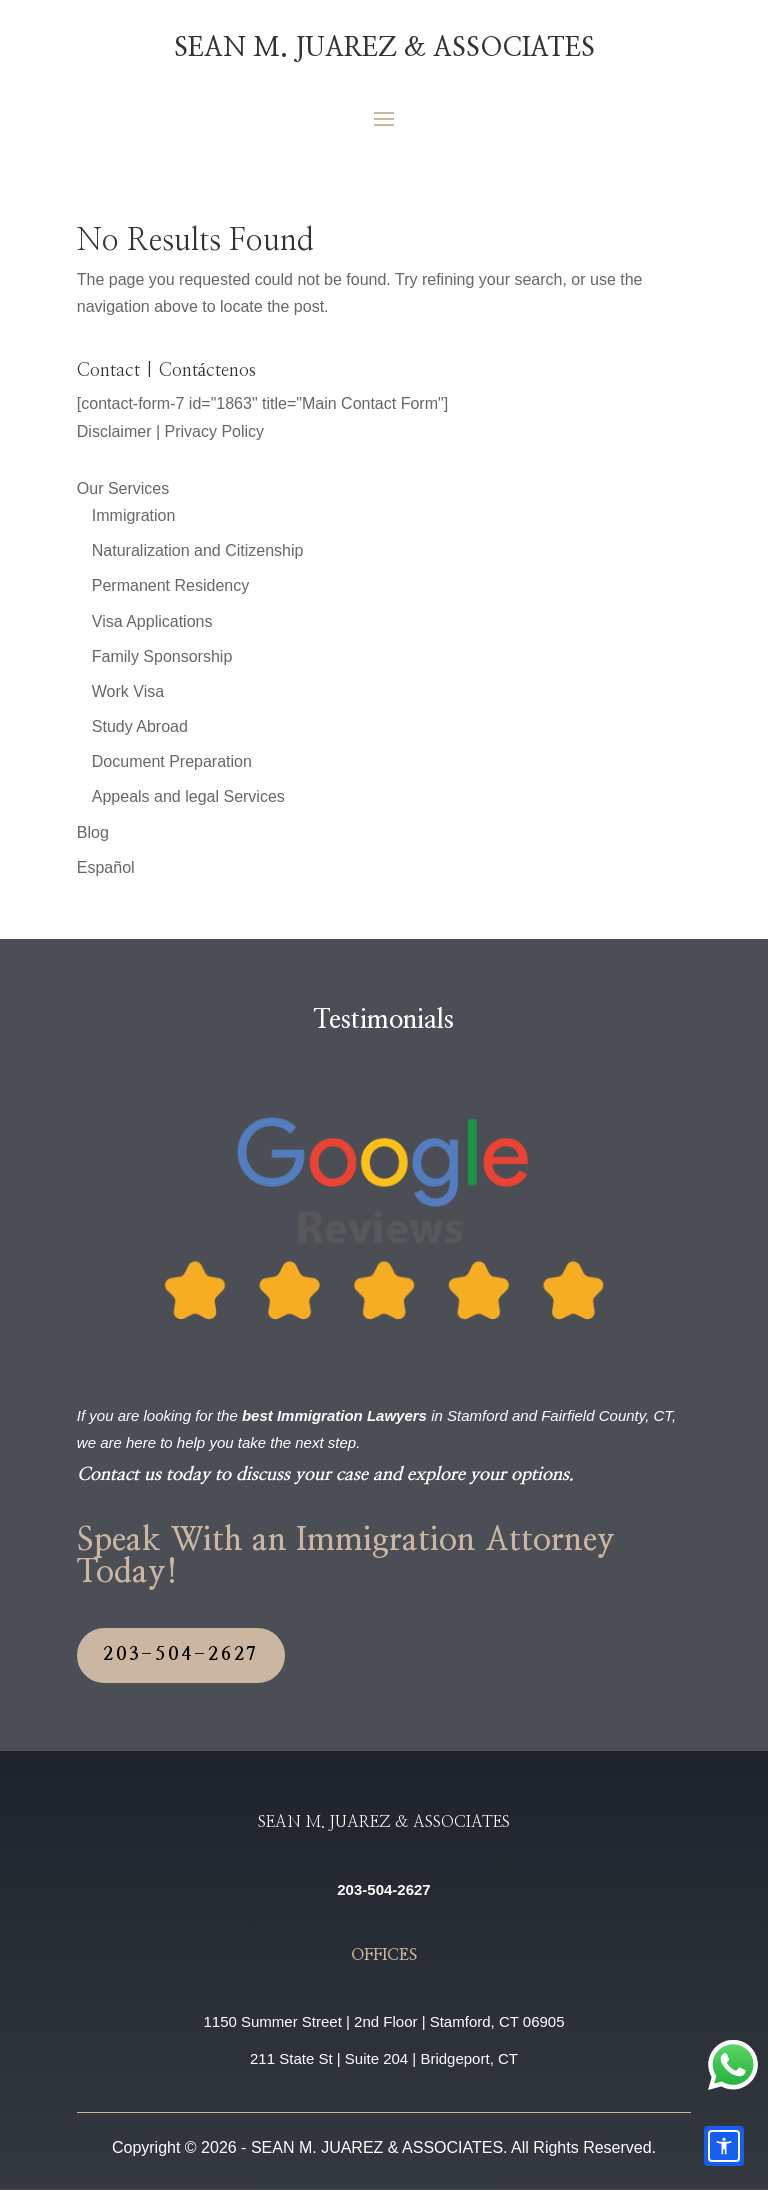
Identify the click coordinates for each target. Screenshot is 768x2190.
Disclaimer (114, 431)
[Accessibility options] (724, 2146)
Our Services (123, 488)
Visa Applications (152, 621)
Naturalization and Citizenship (198, 550)
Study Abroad (140, 726)
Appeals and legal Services (188, 796)
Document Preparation (172, 761)
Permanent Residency (170, 585)
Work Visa (128, 691)
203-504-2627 (181, 1655)
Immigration (134, 515)
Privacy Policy (215, 431)
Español (106, 867)
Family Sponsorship (162, 656)
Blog (93, 832)
